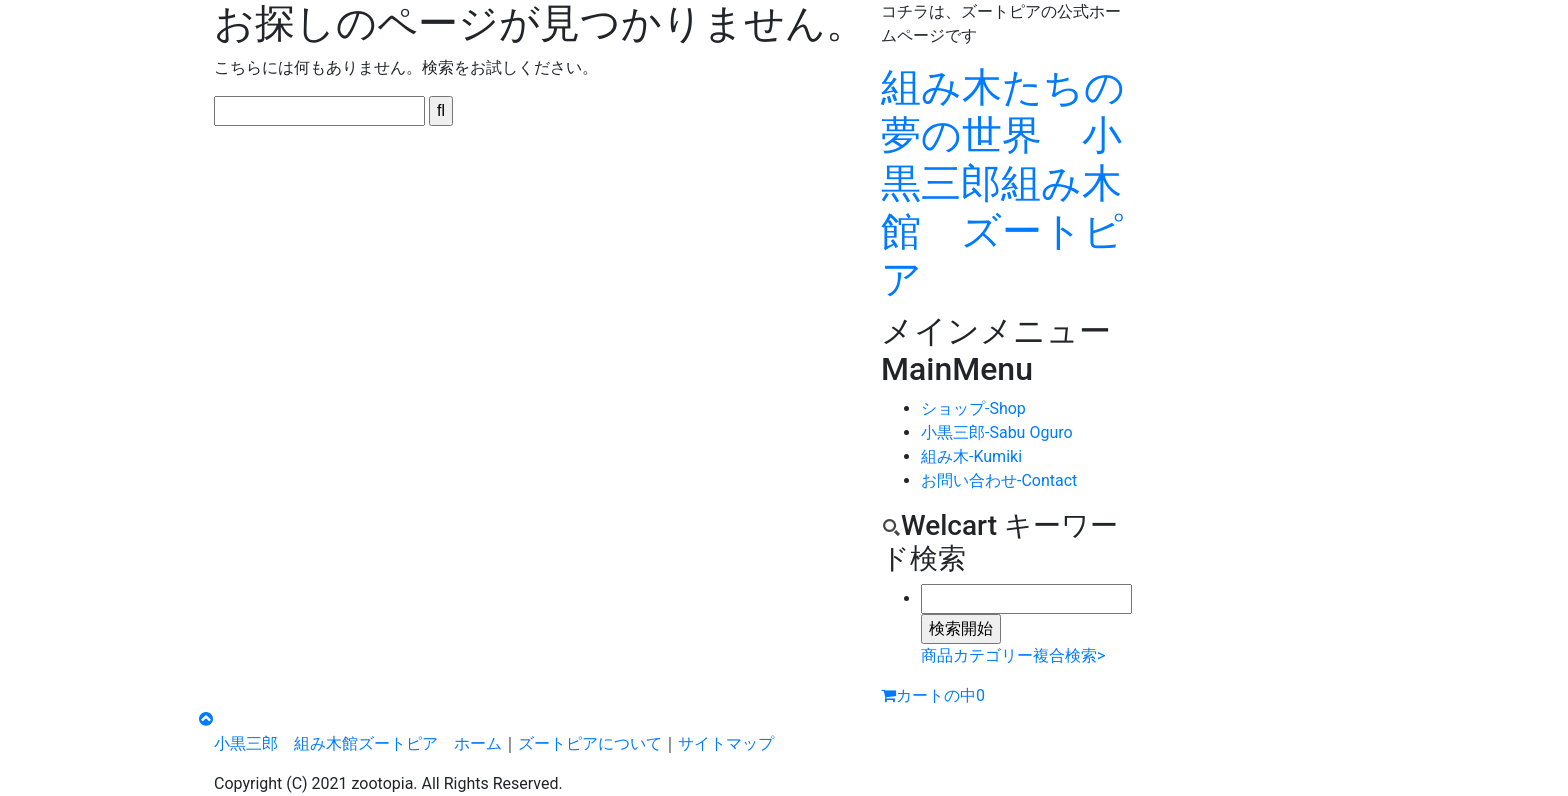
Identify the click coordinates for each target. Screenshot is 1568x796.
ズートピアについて (590, 743)
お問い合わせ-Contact (999, 480)
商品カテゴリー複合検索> (1013, 655)
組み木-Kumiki (971, 456)
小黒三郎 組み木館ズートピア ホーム (358, 743)
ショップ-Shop (973, 408)
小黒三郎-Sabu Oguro (997, 432)
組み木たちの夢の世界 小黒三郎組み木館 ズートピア (1003, 183)
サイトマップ (726, 743)
